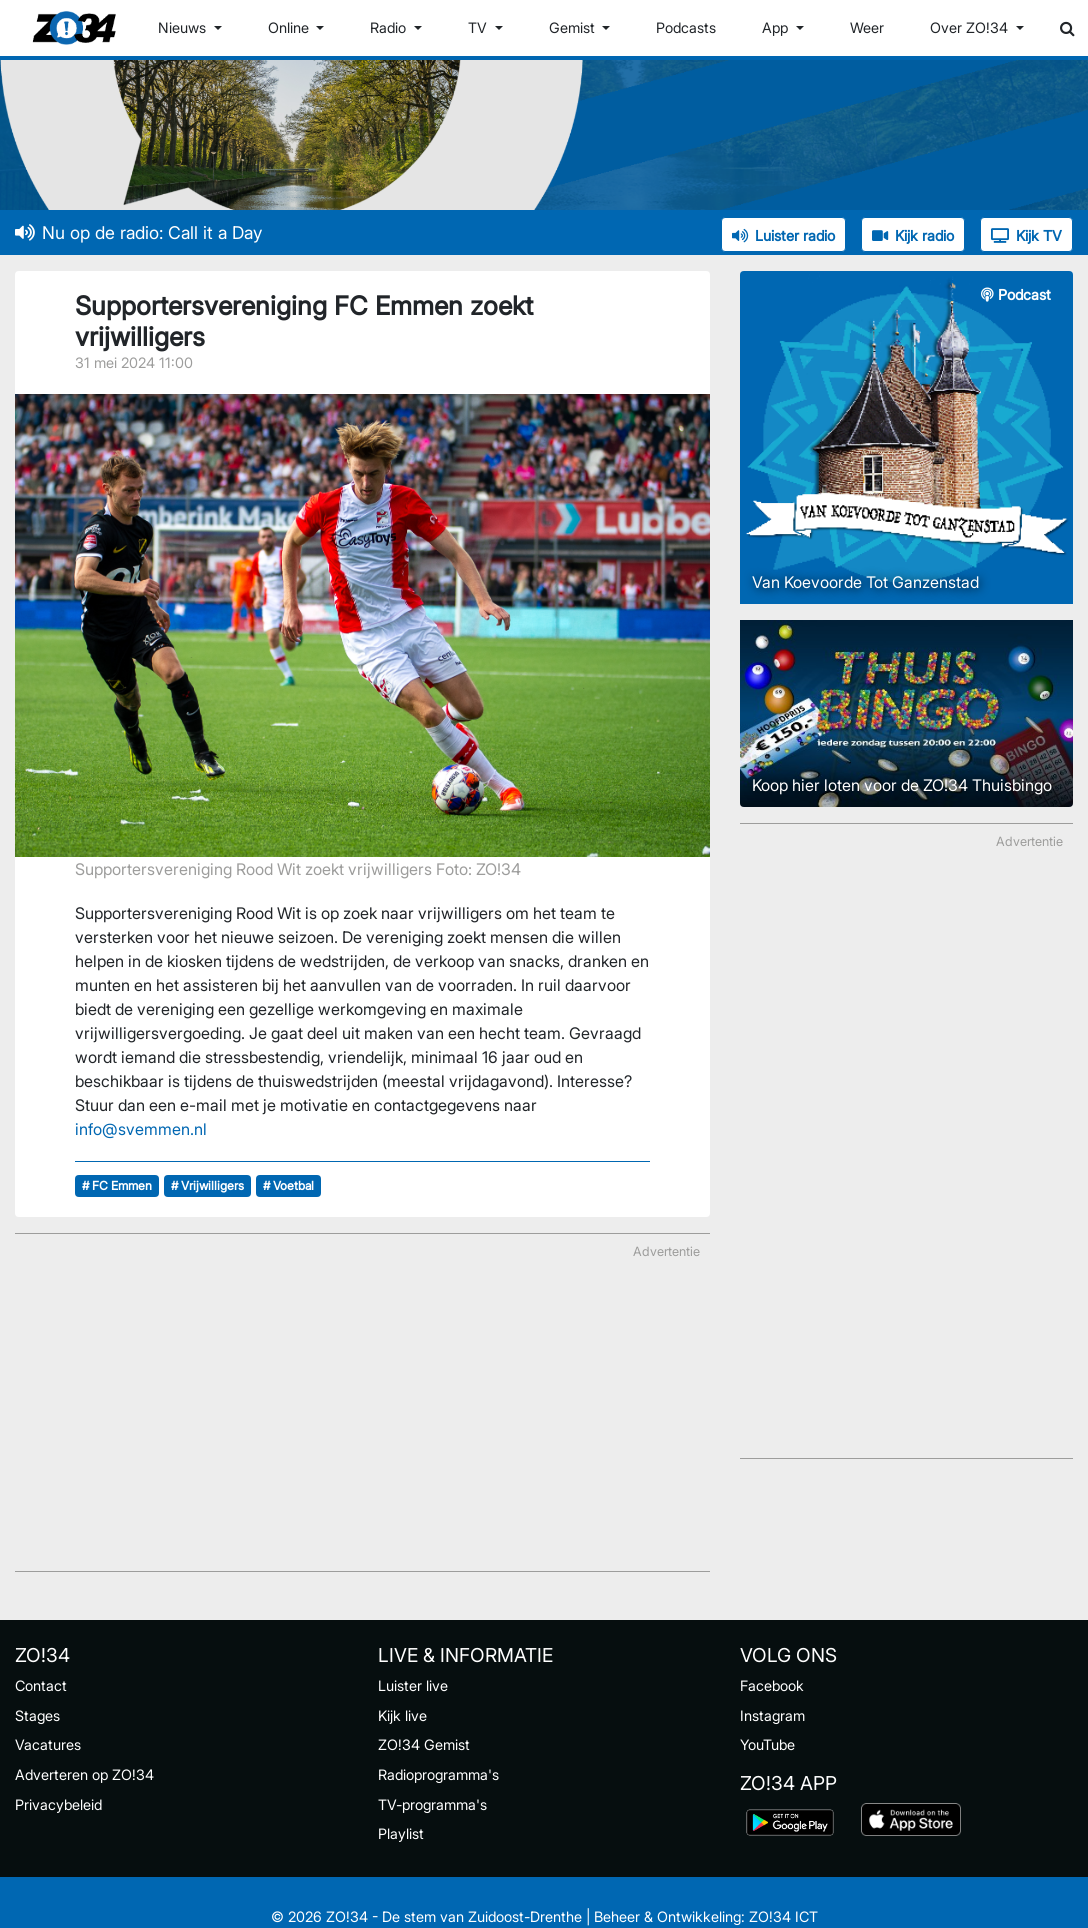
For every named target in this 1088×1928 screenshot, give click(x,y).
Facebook (772, 1685)
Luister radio (783, 235)
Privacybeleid (58, 1804)
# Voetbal (288, 1185)
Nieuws (184, 27)
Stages (37, 1715)
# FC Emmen (117, 1185)
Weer (867, 27)
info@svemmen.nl (141, 1129)
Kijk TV (1026, 235)
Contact (41, 1685)
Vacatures (48, 1744)
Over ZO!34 (971, 27)
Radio (390, 27)
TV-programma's (432, 1804)
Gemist (574, 27)
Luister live (413, 1685)
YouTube (767, 1744)
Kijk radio (913, 235)
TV (479, 27)
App (777, 27)
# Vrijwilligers (207, 1185)
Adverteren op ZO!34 (84, 1774)
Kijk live (402, 1715)
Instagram (772, 1715)
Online (290, 27)
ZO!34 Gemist (424, 1744)
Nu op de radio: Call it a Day (138, 232)
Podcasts (686, 27)
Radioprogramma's (438, 1774)
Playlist (401, 1833)
